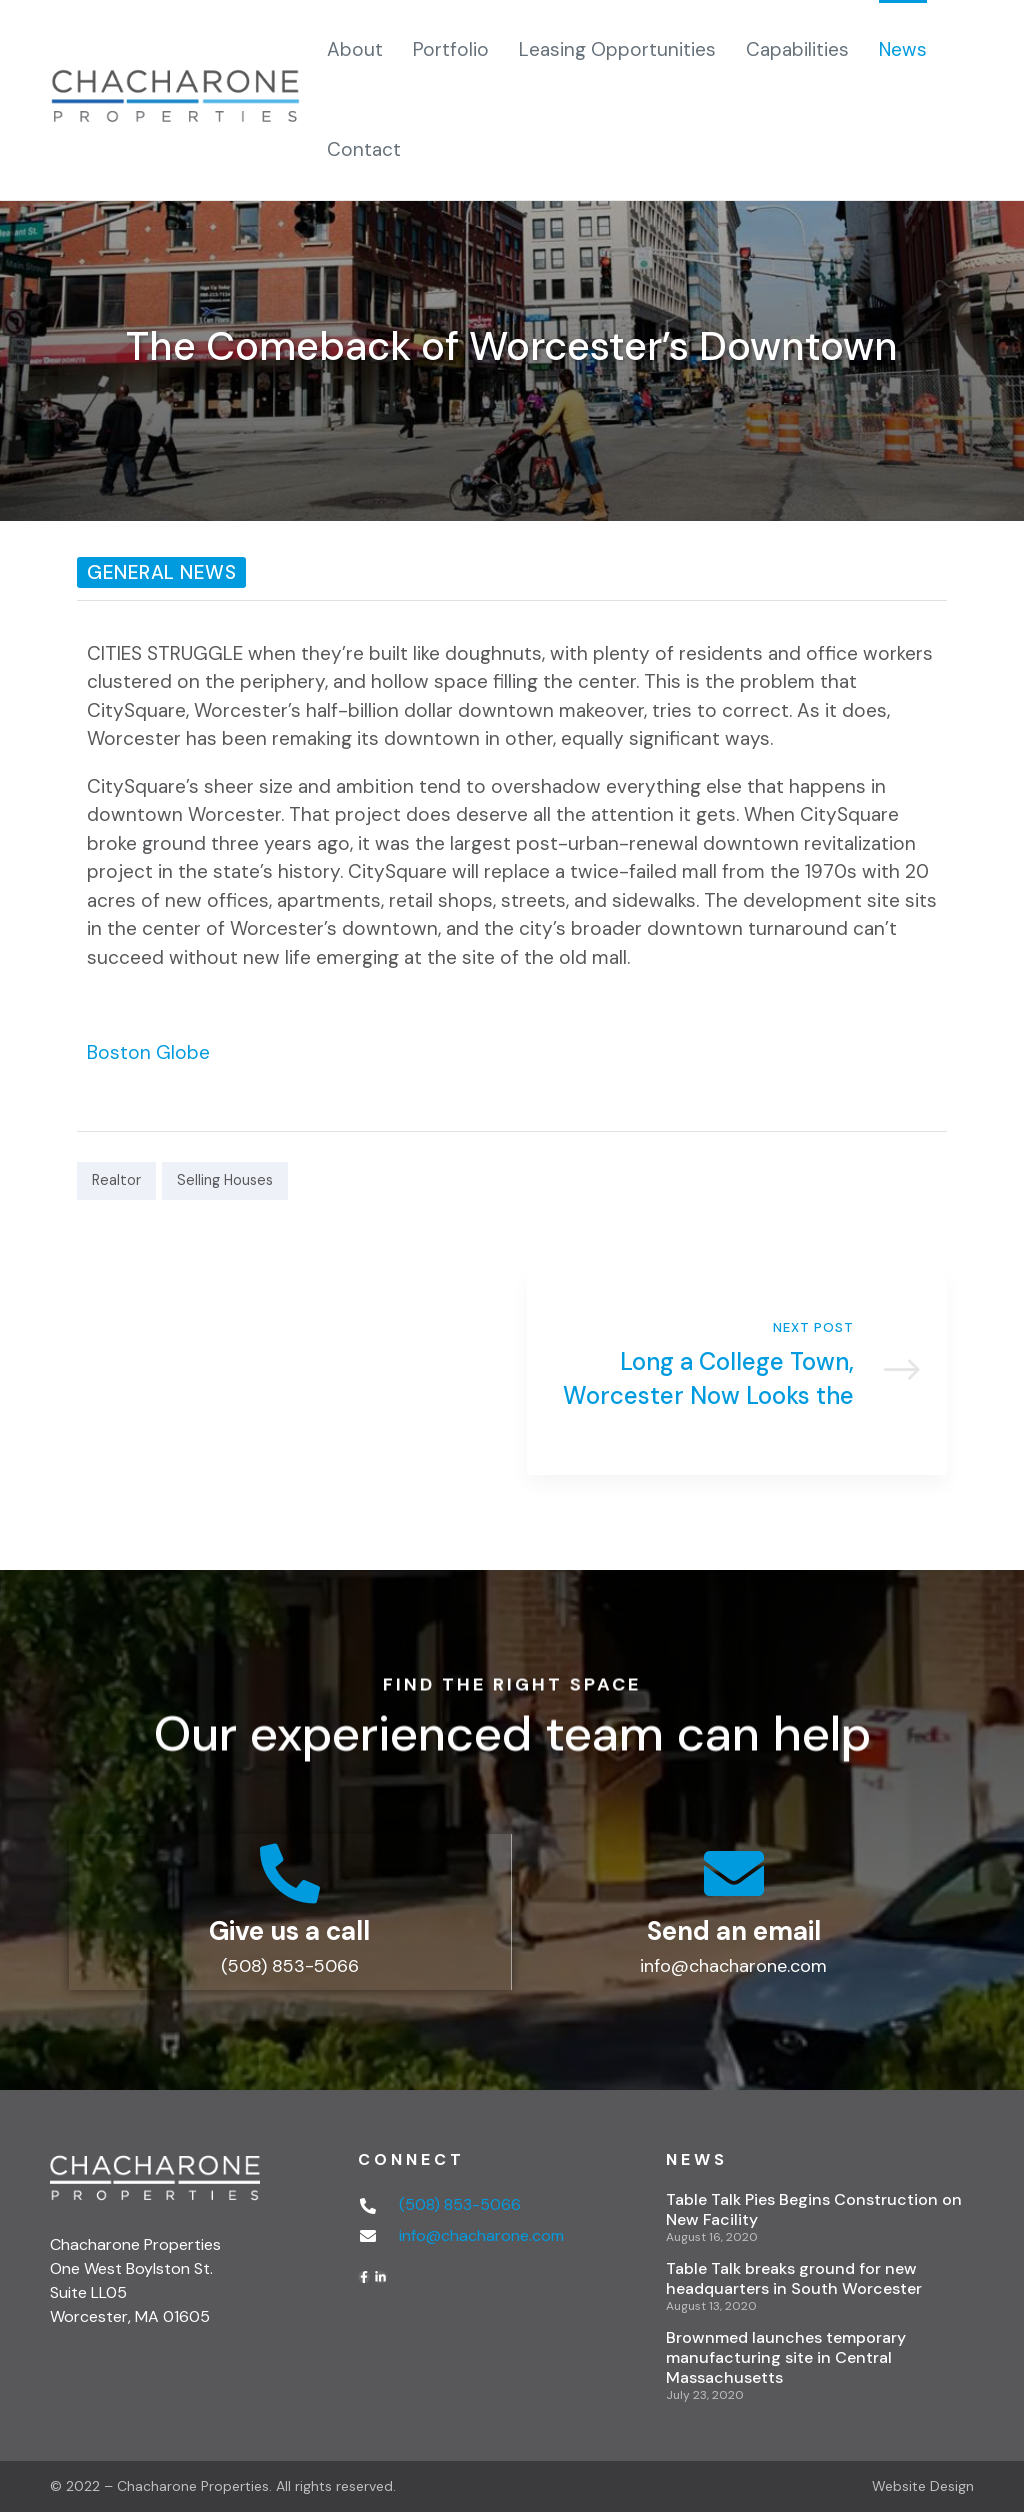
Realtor (116, 1180)
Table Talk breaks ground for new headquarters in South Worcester (794, 2278)
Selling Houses (225, 1180)
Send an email (734, 1931)
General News (161, 572)
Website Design (923, 2486)
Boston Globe (148, 1052)
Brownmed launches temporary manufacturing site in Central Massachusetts (786, 2357)
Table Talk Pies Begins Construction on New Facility (814, 2209)
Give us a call (289, 1931)
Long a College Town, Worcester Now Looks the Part (737, 1372)
